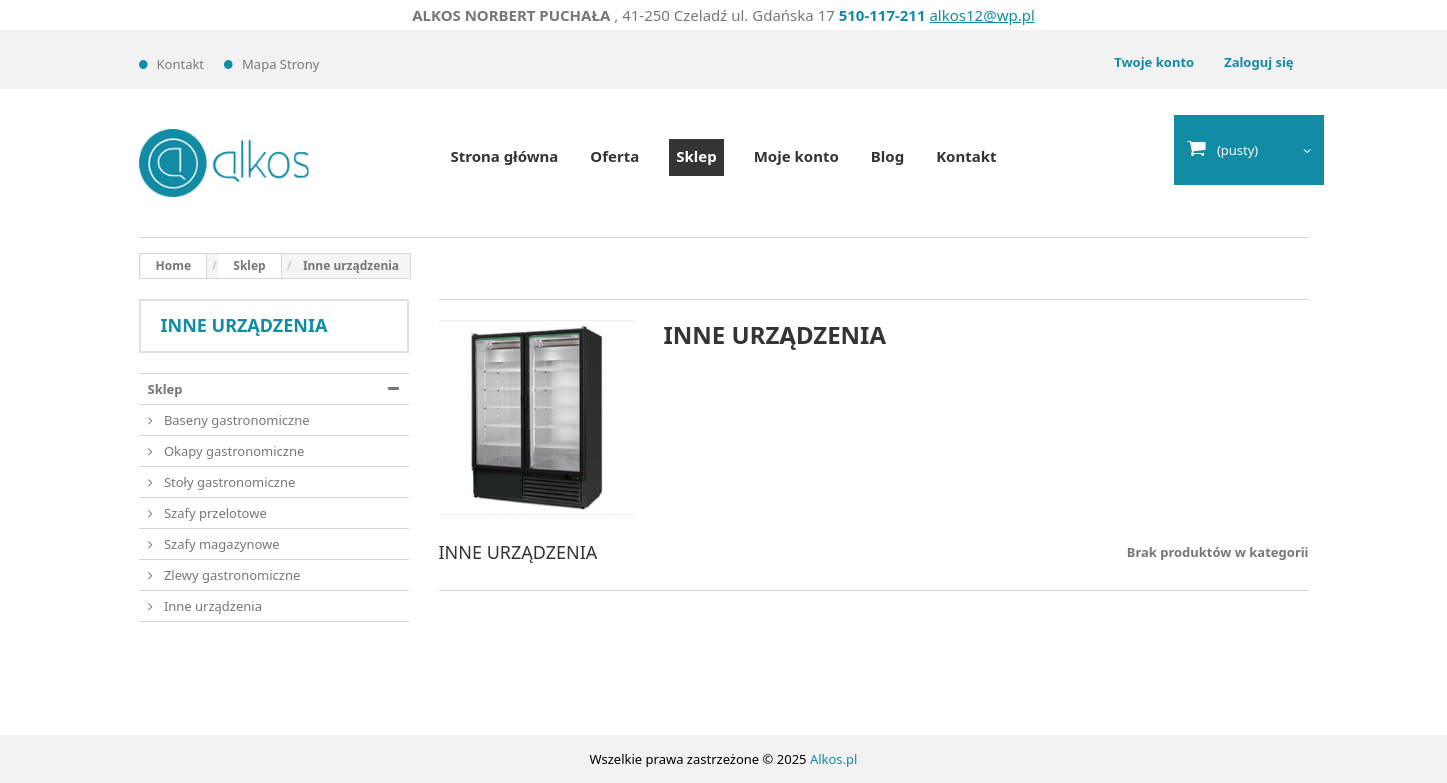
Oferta (614, 156)
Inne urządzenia (212, 606)
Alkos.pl (834, 759)
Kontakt (181, 64)
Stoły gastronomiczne (228, 482)
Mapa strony (280, 64)
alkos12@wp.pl (981, 15)
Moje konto (796, 156)
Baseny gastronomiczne (235, 420)
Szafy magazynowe (220, 544)
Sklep (696, 156)
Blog (887, 156)
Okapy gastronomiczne (233, 451)
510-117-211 (882, 15)
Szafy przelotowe (214, 513)
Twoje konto (1154, 62)
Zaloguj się (1258, 62)
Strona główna (504, 156)
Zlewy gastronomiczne (231, 575)
